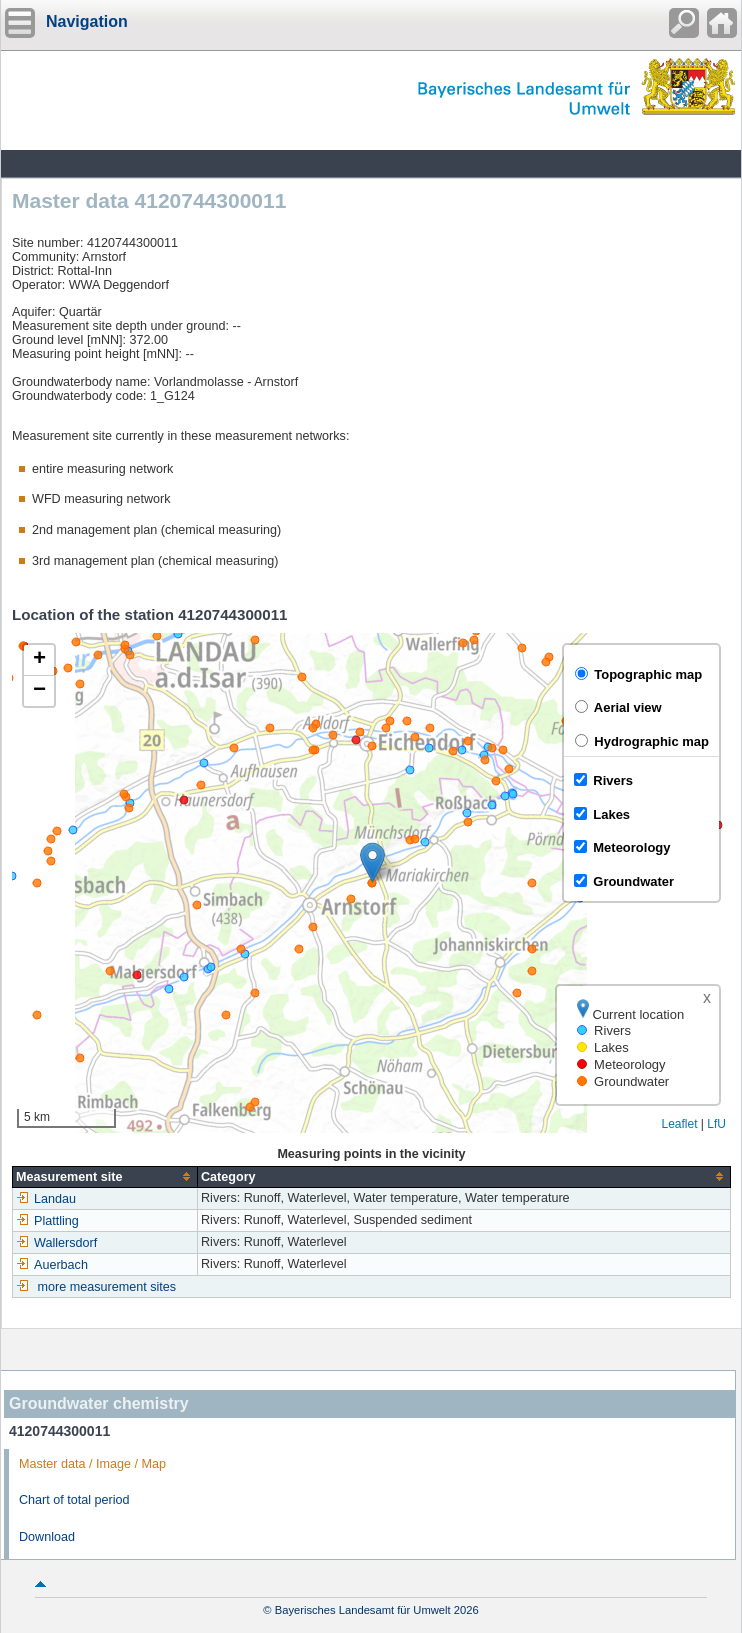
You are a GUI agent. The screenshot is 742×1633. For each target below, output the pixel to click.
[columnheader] (105, 1176)
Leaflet (679, 1124)
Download (47, 1537)
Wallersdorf (56, 1243)
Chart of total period (74, 1500)
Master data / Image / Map (92, 1464)
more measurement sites (107, 1287)
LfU (716, 1124)
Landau (46, 1199)
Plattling (47, 1221)
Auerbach (52, 1265)
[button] (372, 862)
